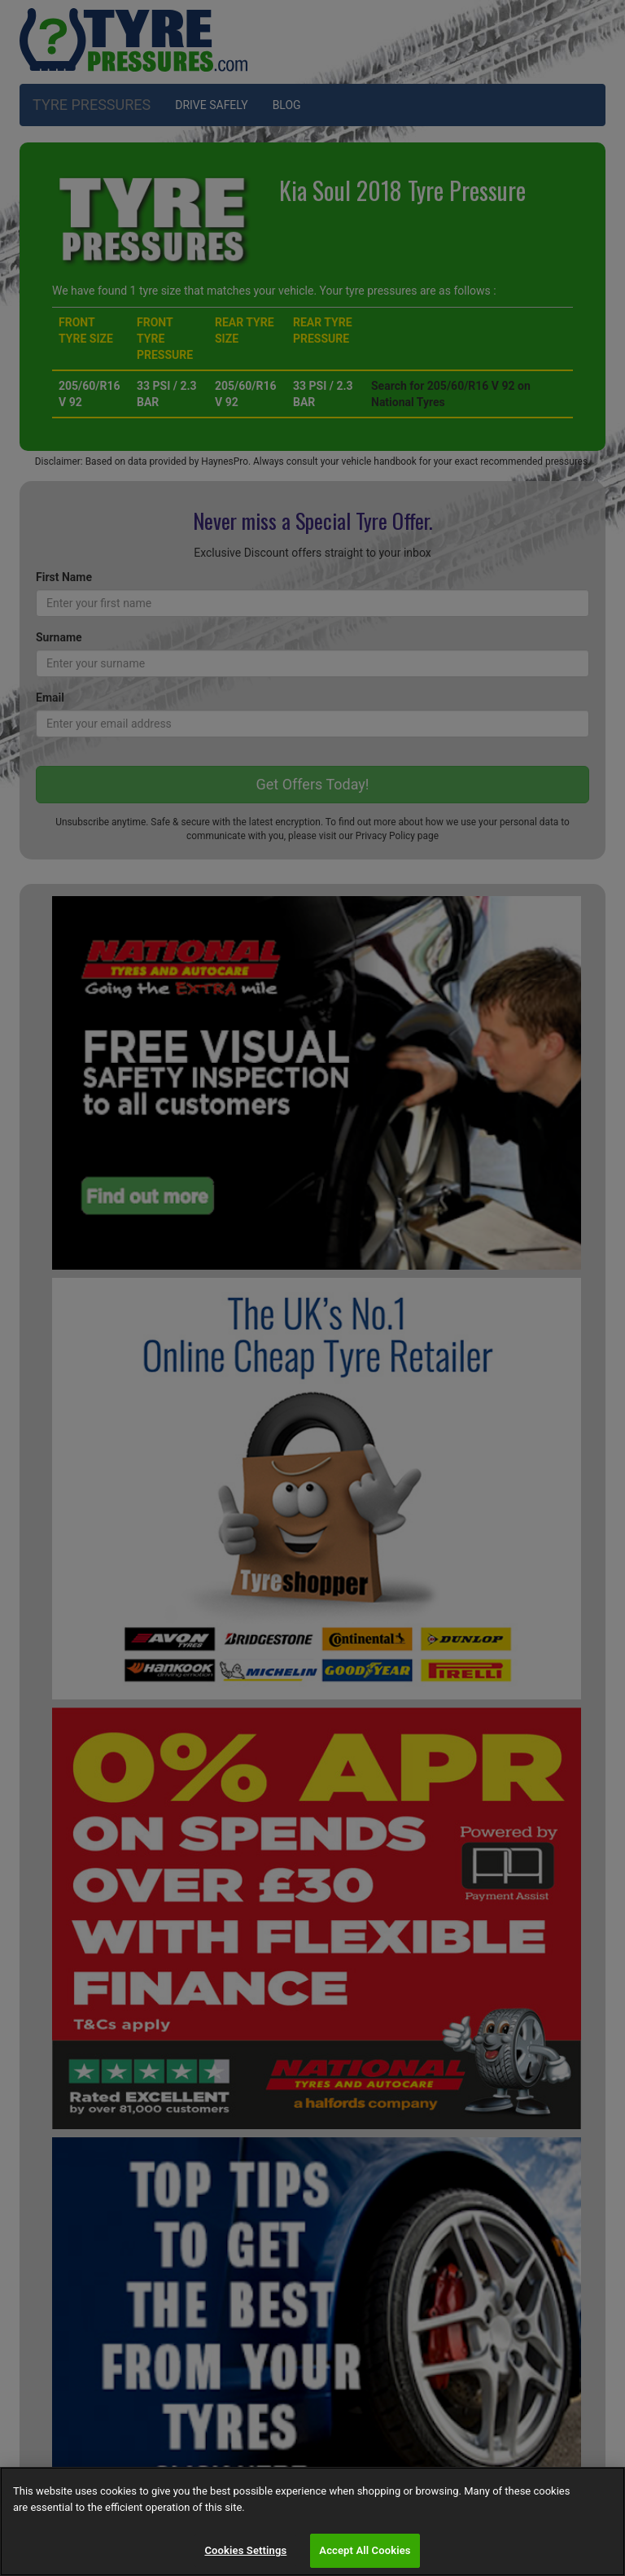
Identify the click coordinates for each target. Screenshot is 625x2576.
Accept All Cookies (364, 2550)
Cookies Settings (245, 2550)
